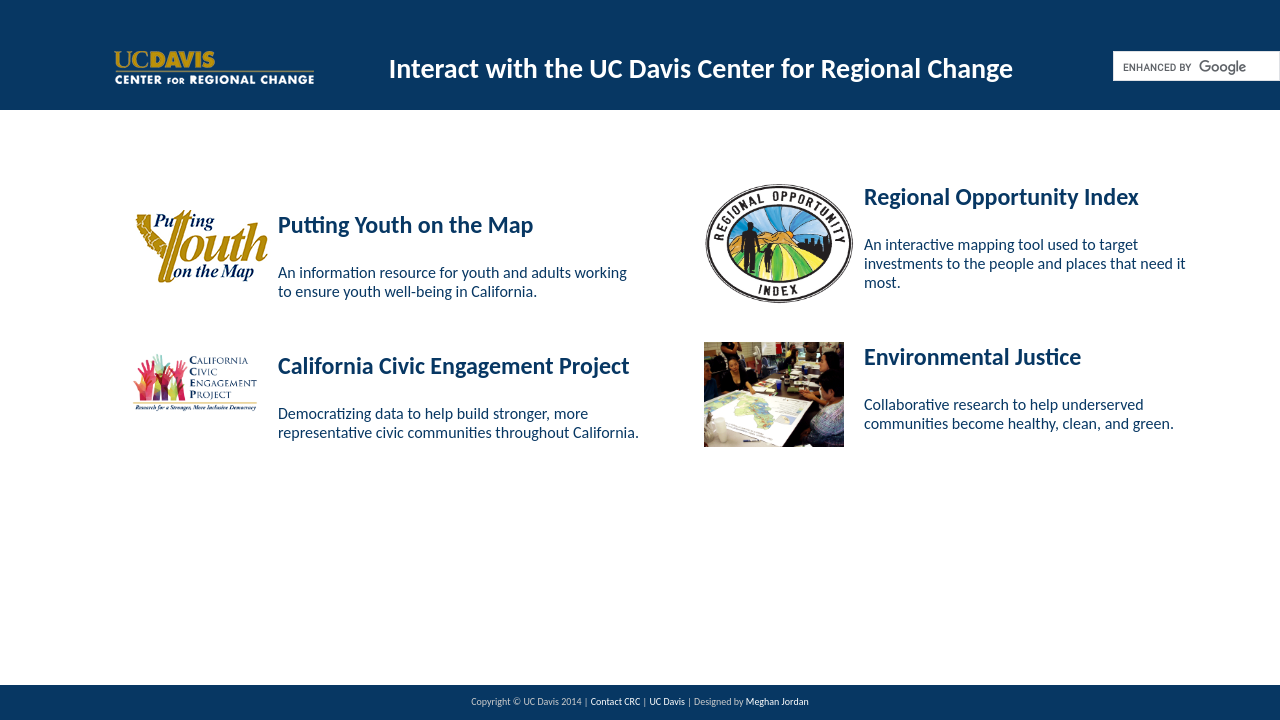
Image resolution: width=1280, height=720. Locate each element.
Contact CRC (617, 701)
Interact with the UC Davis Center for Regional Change (701, 68)
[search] (1194, 67)
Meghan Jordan (777, 701)
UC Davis (668, 701)
